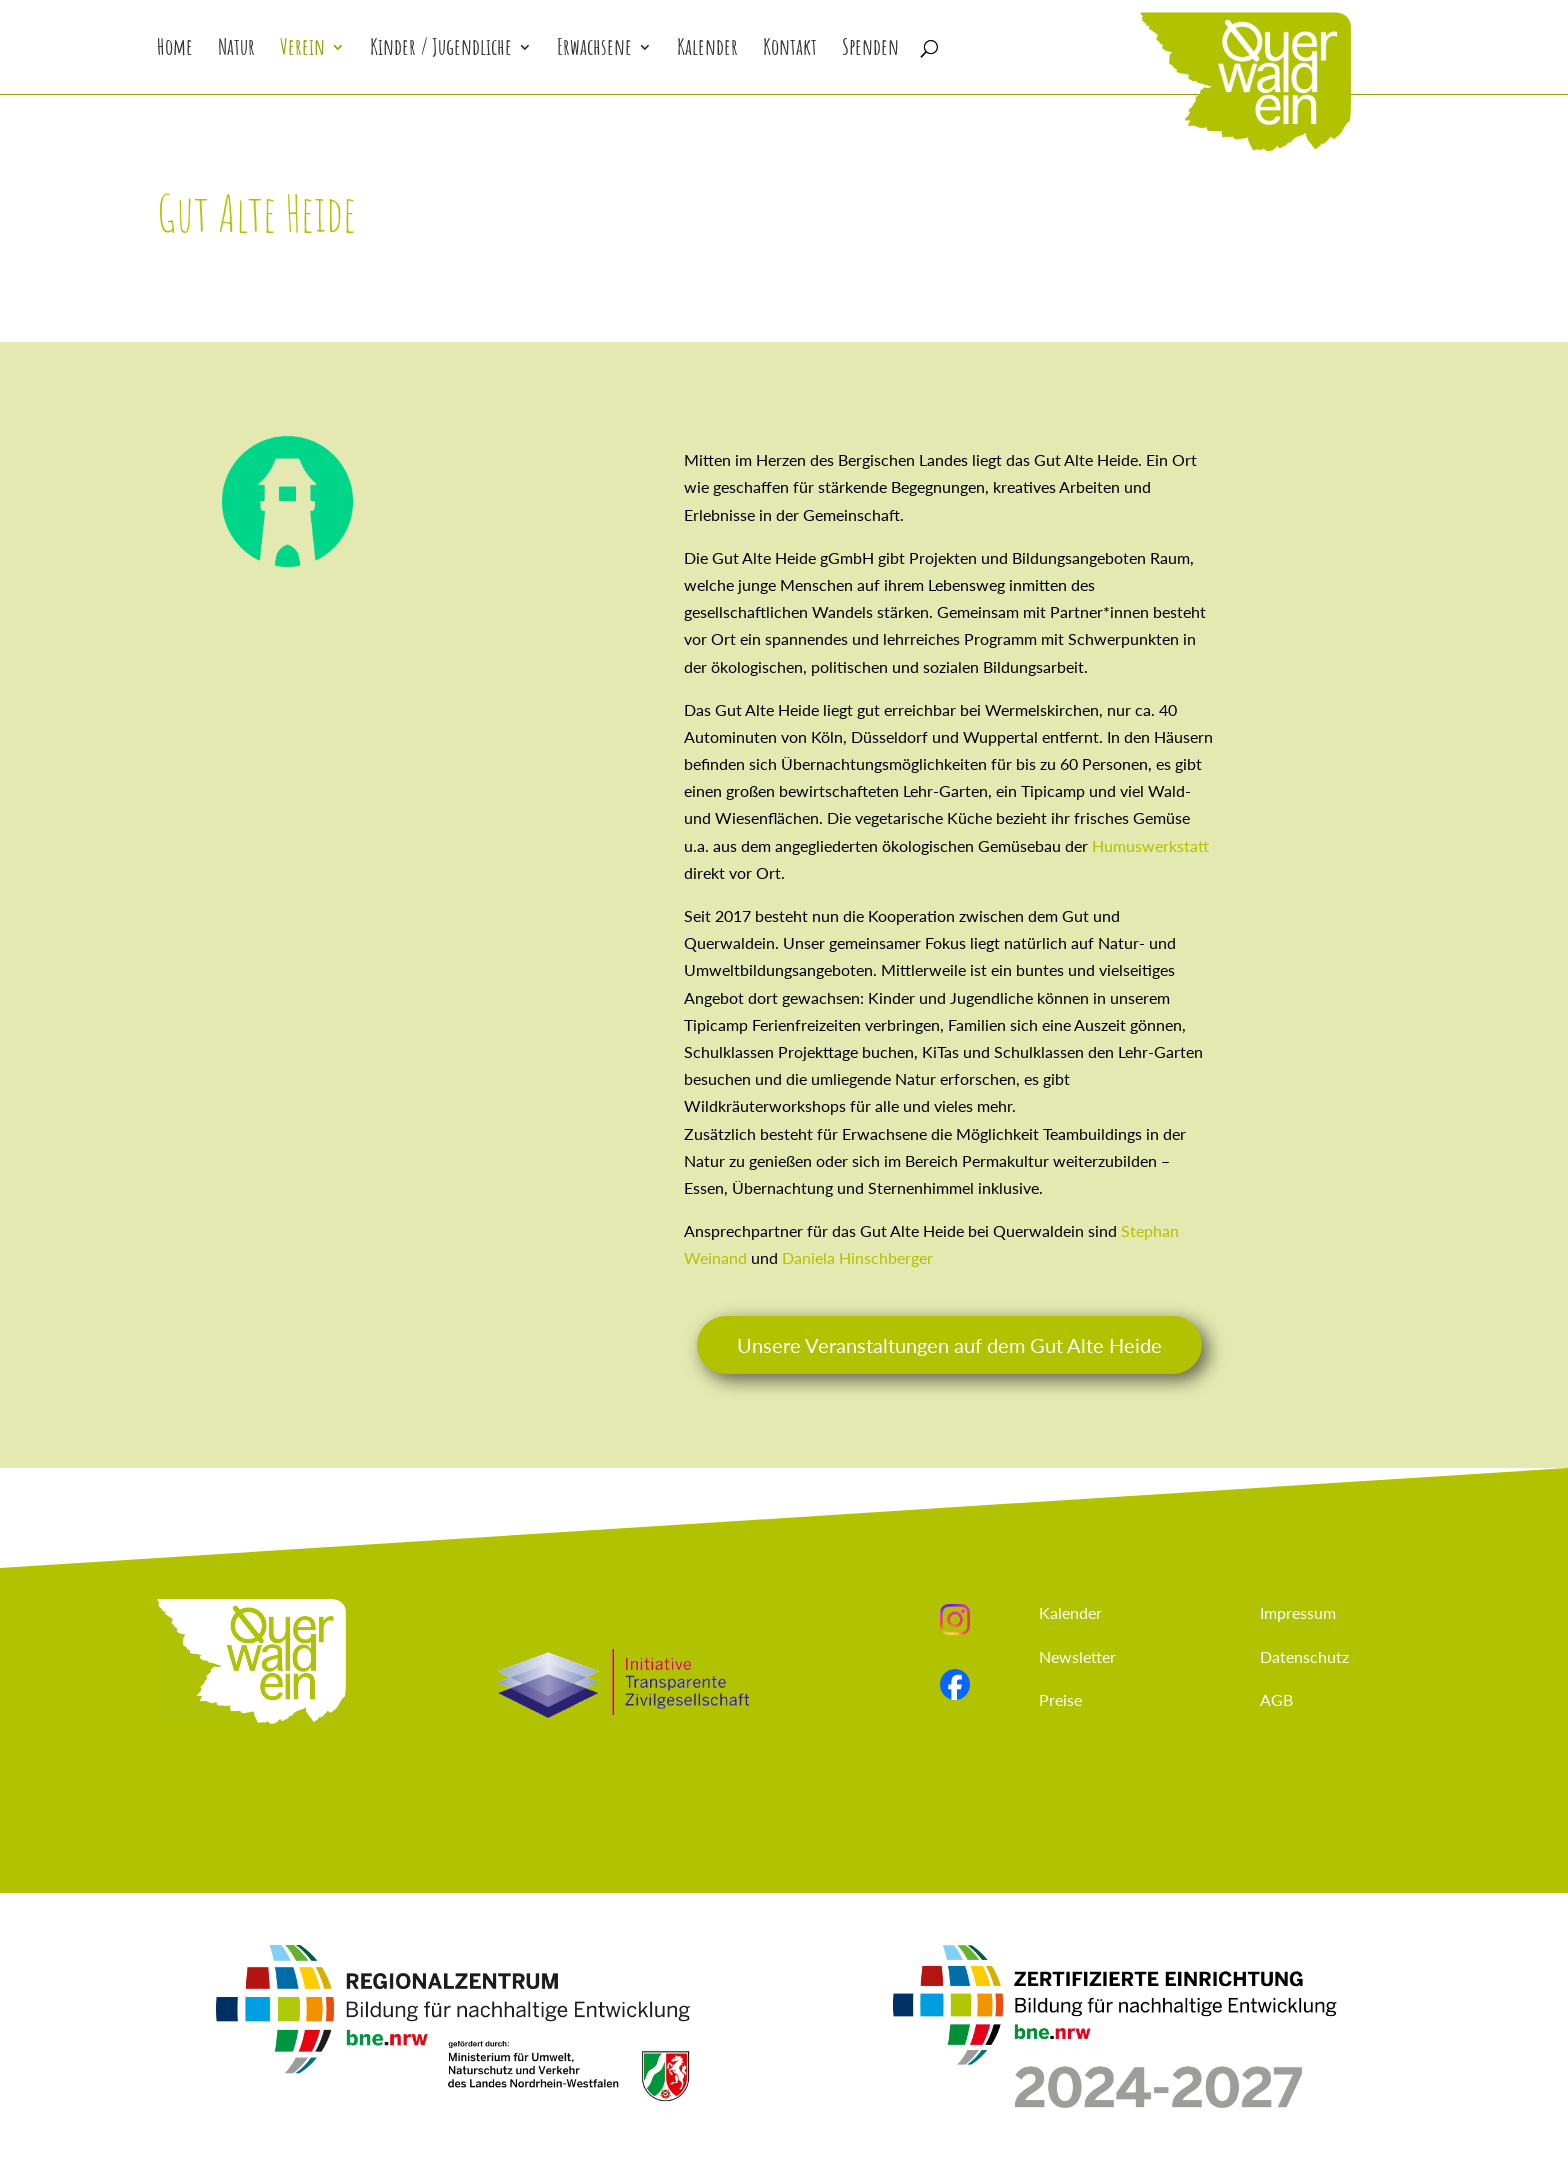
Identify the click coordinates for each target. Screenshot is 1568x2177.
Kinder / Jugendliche (441, 50)
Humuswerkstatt (1150, 845)
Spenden (870, 50)
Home (175, 50)
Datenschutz (1304, 1656)
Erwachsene (594, 50)
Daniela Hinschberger (857, 1257)
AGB (1276, 1699)
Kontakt (790, 50)
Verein (302, 50)
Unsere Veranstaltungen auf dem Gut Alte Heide (949, 1345)
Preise (1060, 1699)
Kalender (707, 50)
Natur (236, 50)
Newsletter (1077, 1656)
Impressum (1298, 1612)
